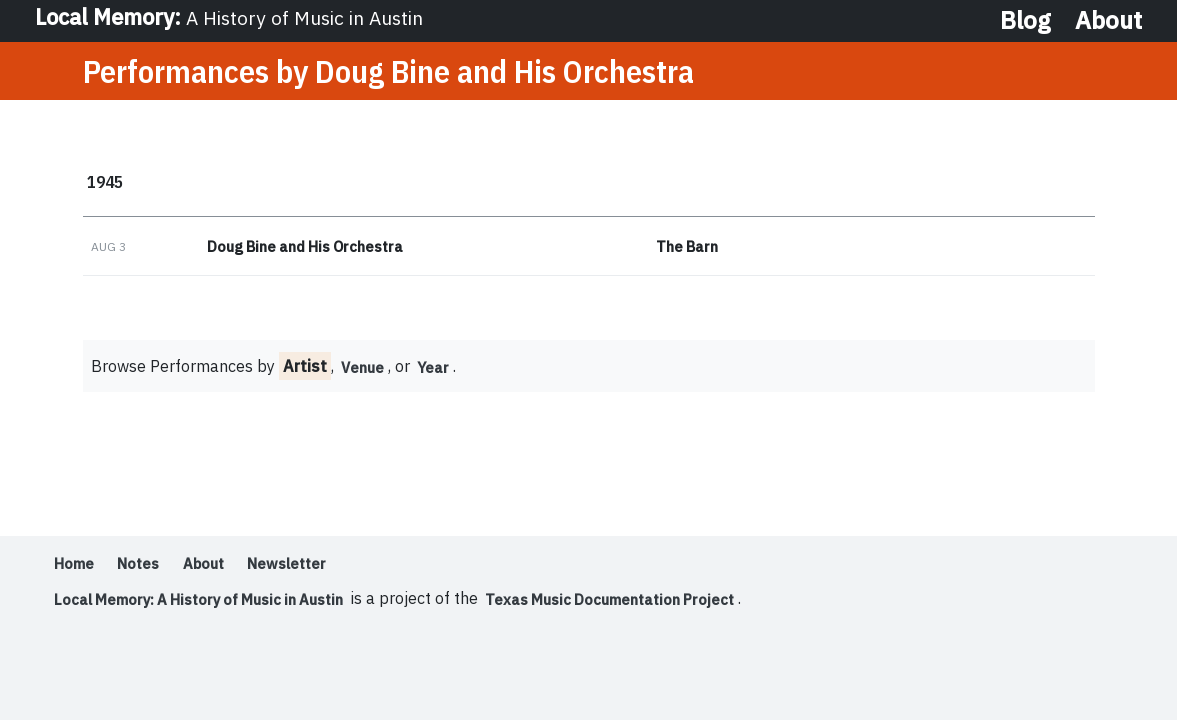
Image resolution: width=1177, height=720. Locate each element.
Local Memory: (237, 20)
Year (440, 373)
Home (76, 569)
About (1108, 20)
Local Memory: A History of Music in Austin (213, 605)
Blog (1025, 20)
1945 (107, 185)
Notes (146, 569)
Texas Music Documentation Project (652, 605)
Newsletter (309, 569)
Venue (365, 373)
